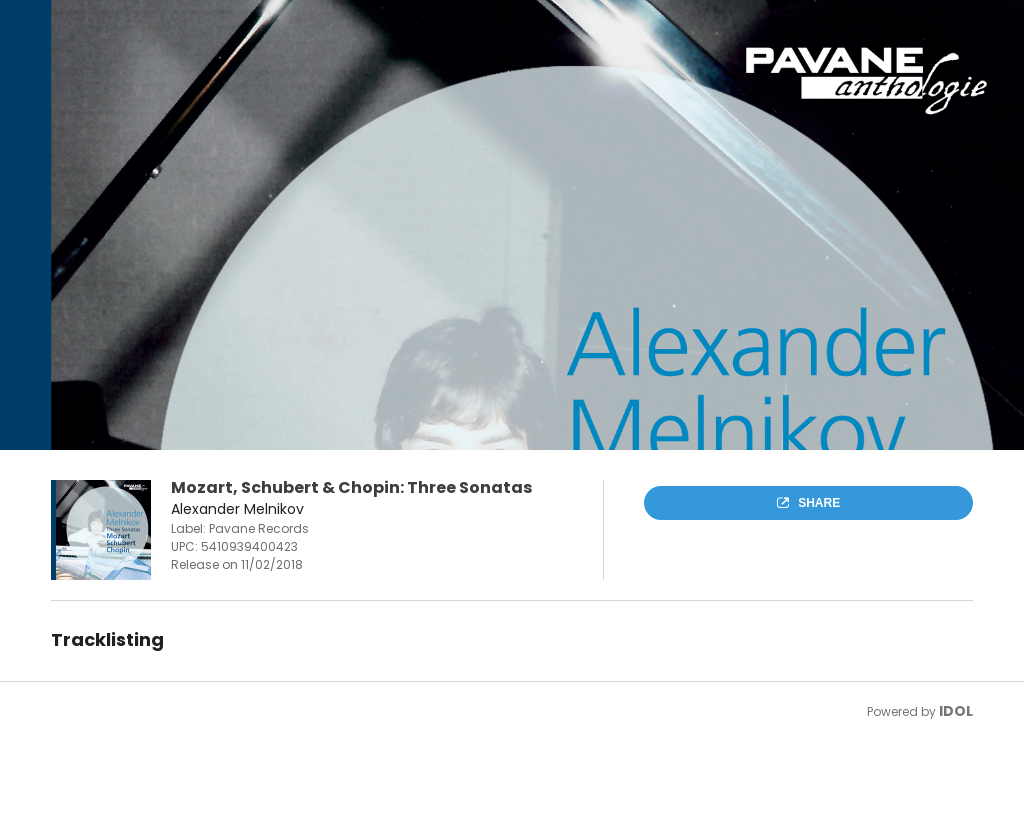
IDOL (956, 711)
